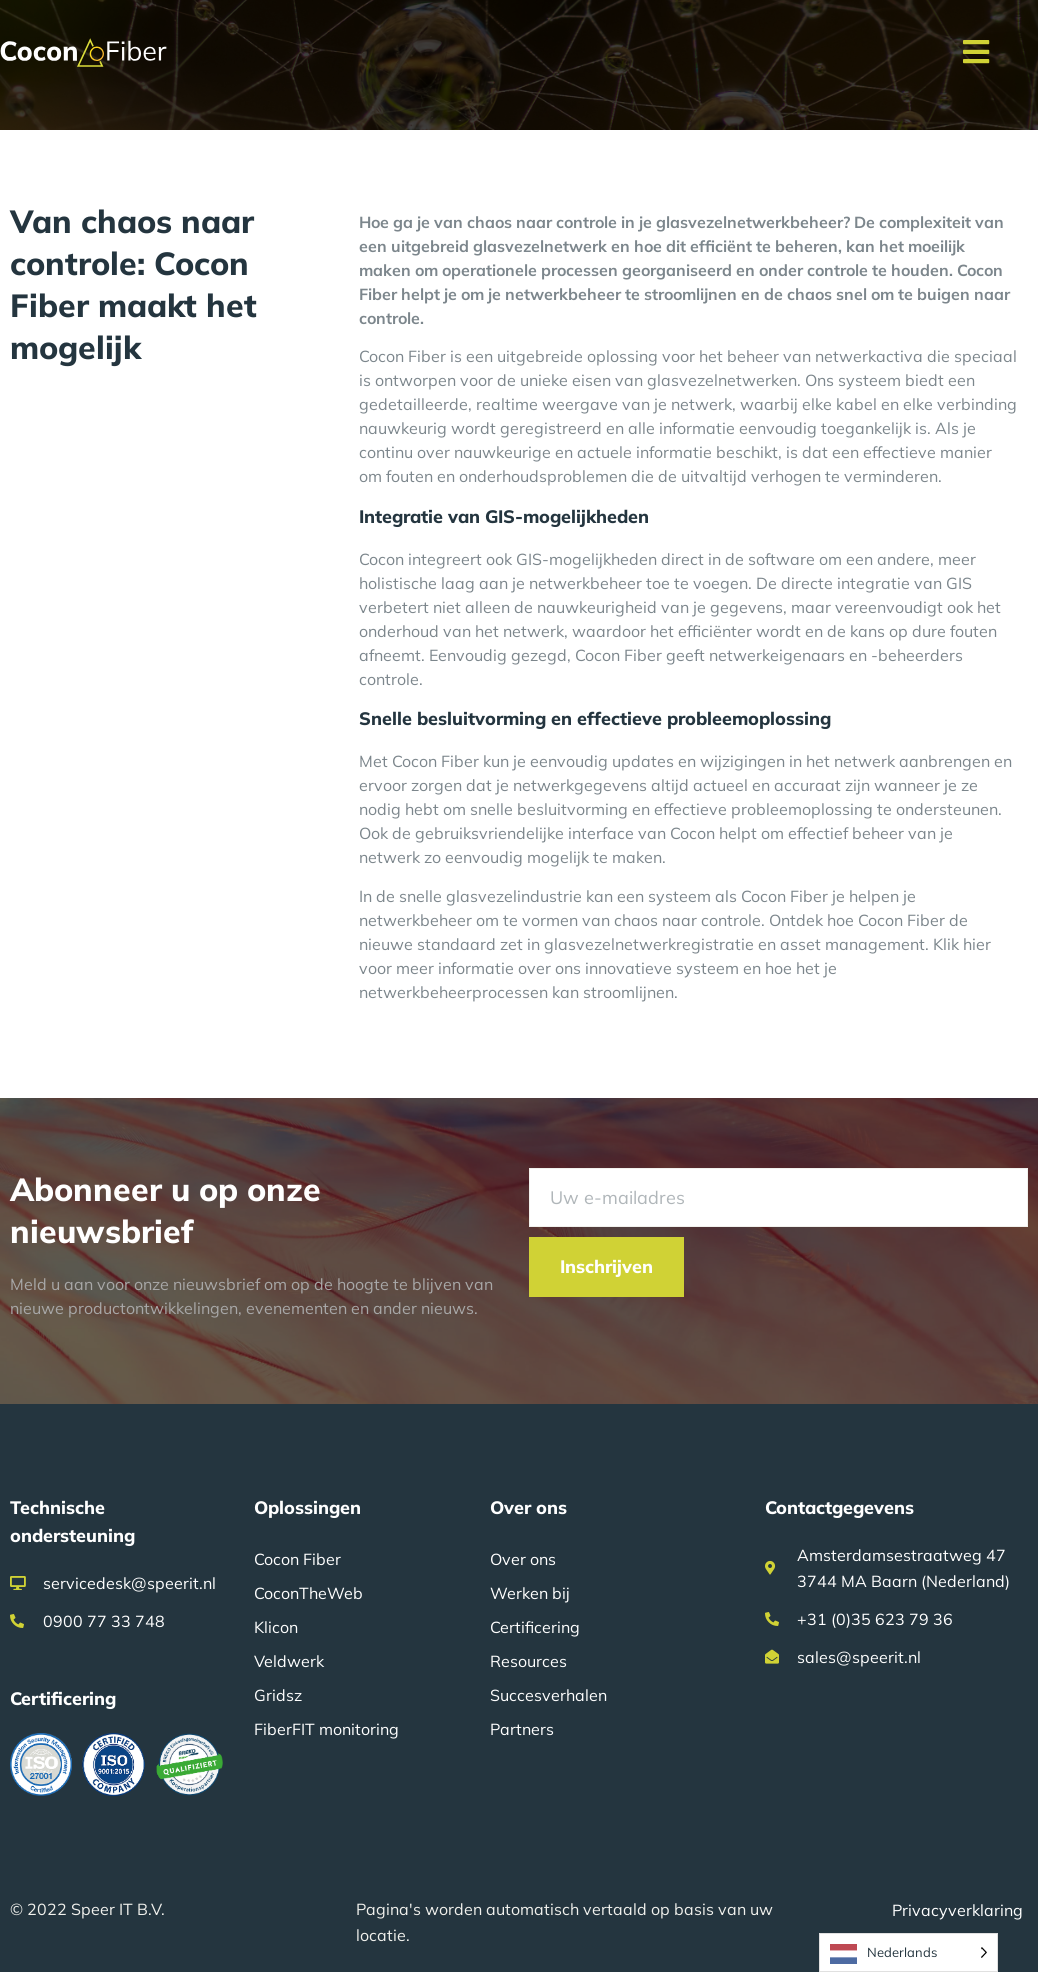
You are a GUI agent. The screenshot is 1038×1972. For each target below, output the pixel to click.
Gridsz (278, 1695)
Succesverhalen (548, 1695)
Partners (522, 1729)
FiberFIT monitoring (326, 1729)
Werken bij (530, 1593)
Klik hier (962, 944)
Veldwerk (289, 1661)
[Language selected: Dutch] (908, 1952)
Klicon (276, 1627)
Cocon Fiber (297, 1559)
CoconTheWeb (308, 1593)
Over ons (523, 1559)
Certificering (535, 1627)
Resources (528, 1661)
